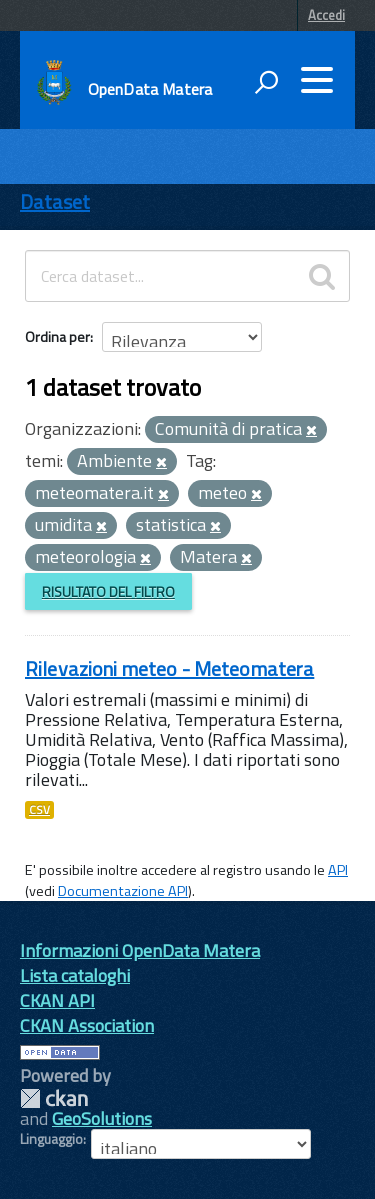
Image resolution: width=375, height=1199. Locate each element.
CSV (39, 810)
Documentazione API (123, 891)
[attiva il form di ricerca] (266, 82)
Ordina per (57, 336)
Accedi (326, 15)
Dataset (55, 201)
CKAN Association (87, 1025)
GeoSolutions (102, 1118)
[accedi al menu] (317, 80)
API (338, 870)
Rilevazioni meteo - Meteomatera (169, 668)
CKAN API (57, 1000)
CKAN (54, 1098)
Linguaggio (51, 1139)
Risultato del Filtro (108, 591)
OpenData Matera (150, 89)
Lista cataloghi (75, 975)
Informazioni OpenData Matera (140, 950)
